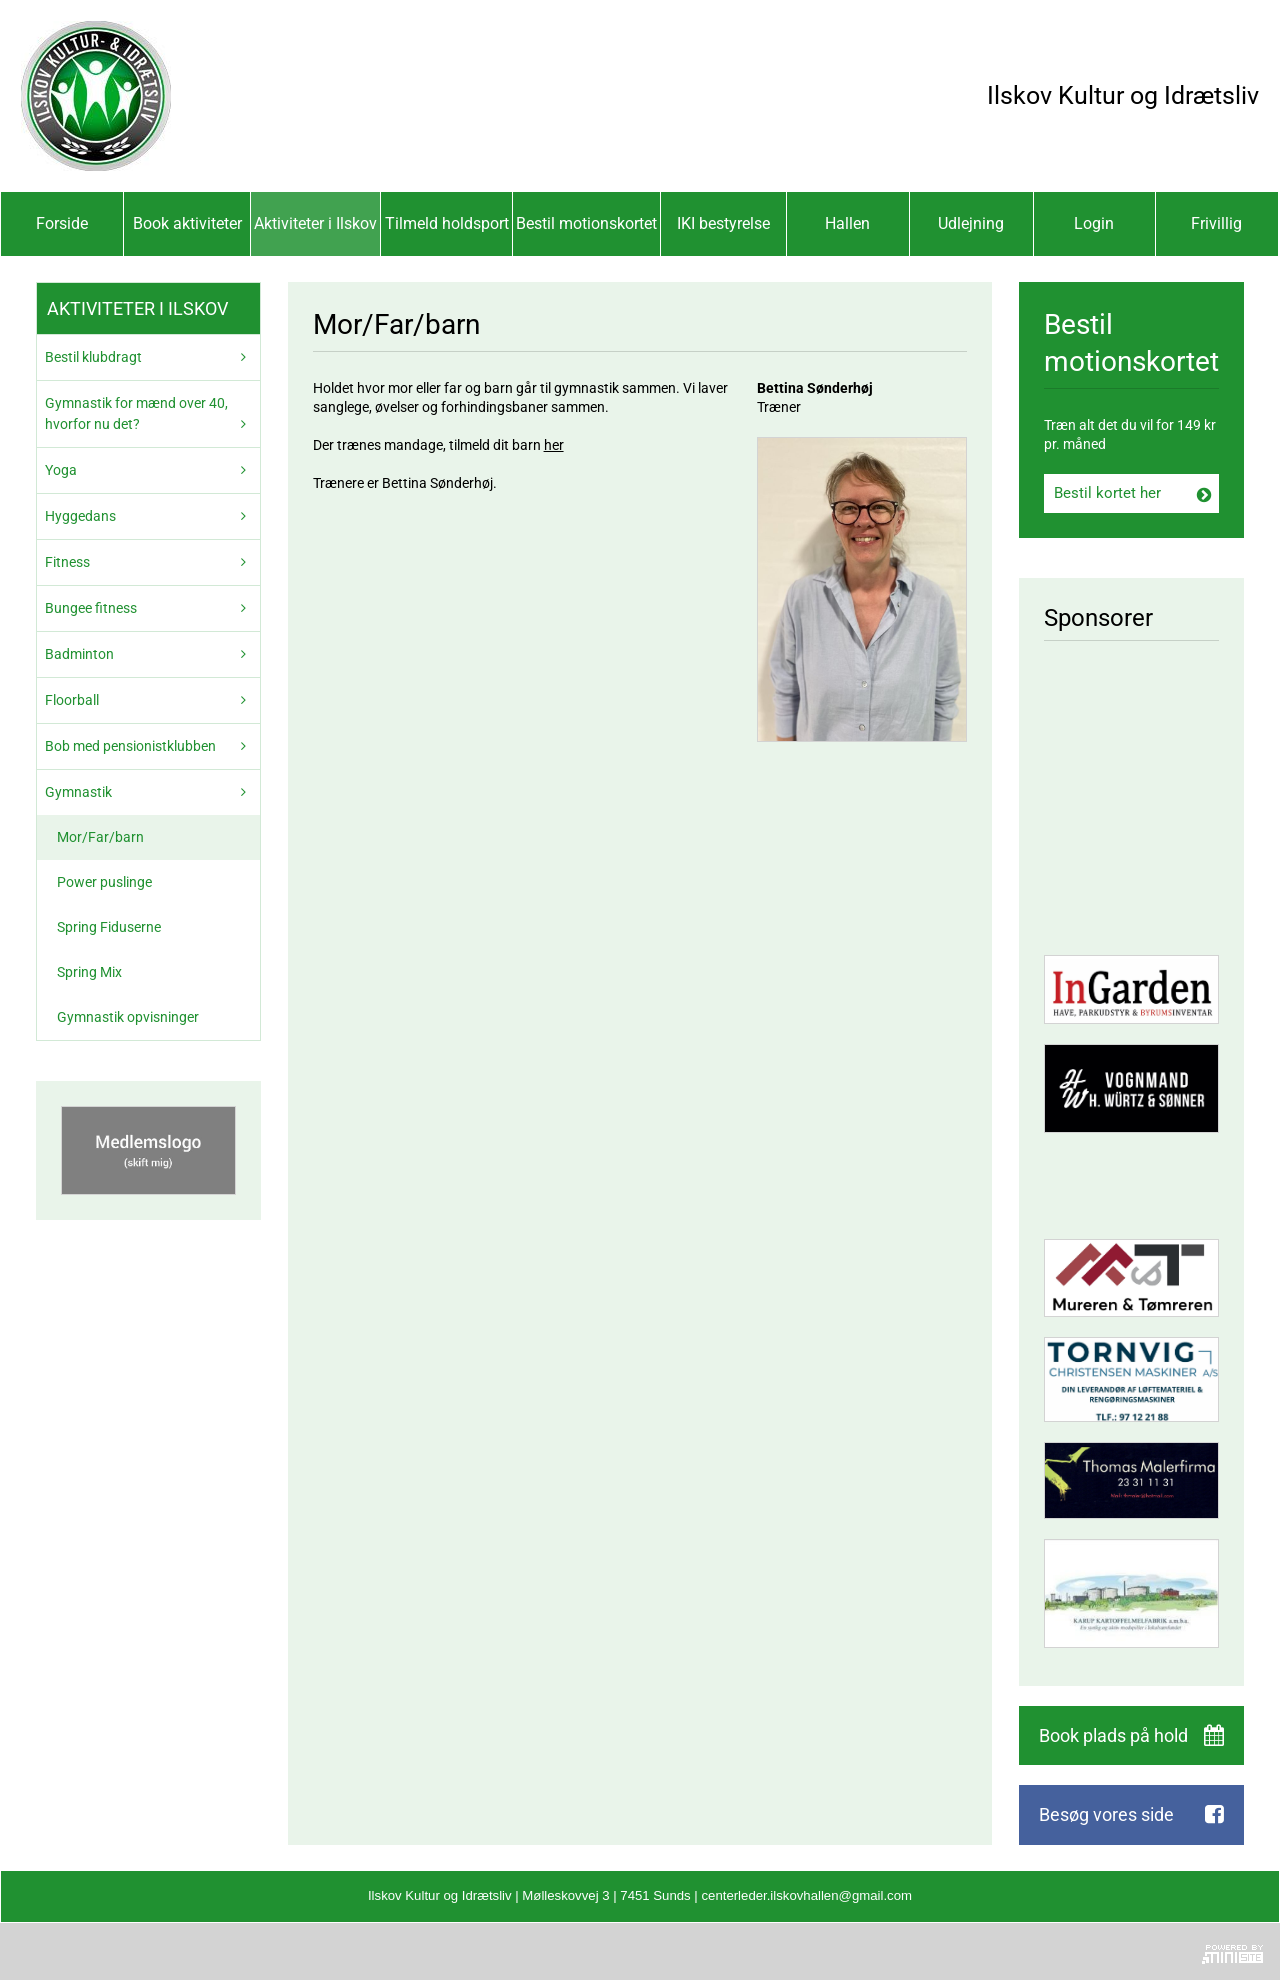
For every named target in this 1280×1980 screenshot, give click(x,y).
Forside (62, 223)
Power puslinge (104, 882)
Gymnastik (78, 792)
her (554, 445)
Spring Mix (89, 972)
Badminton (79, 654)
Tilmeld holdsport (447, 223)
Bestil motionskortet (586, 223)
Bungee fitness (91, 608)
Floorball (72, 700)
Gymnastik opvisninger (128, 1017)
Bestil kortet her (1107, 493)
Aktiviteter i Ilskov (315, 223)
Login (1094, 223)
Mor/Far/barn (100, 837)
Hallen (847, 223)
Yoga (61, 470)
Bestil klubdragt (93, 357)
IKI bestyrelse (723, 223)
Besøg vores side (1106, 1814)
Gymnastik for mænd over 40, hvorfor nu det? (136, 413)
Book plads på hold (1113, 1735)
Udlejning (971, 223)
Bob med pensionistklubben (130, 746)
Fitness (67, 562)
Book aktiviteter (187, 223)
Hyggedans (80, 516)
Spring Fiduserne (109, 927)
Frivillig (1216, 223)
